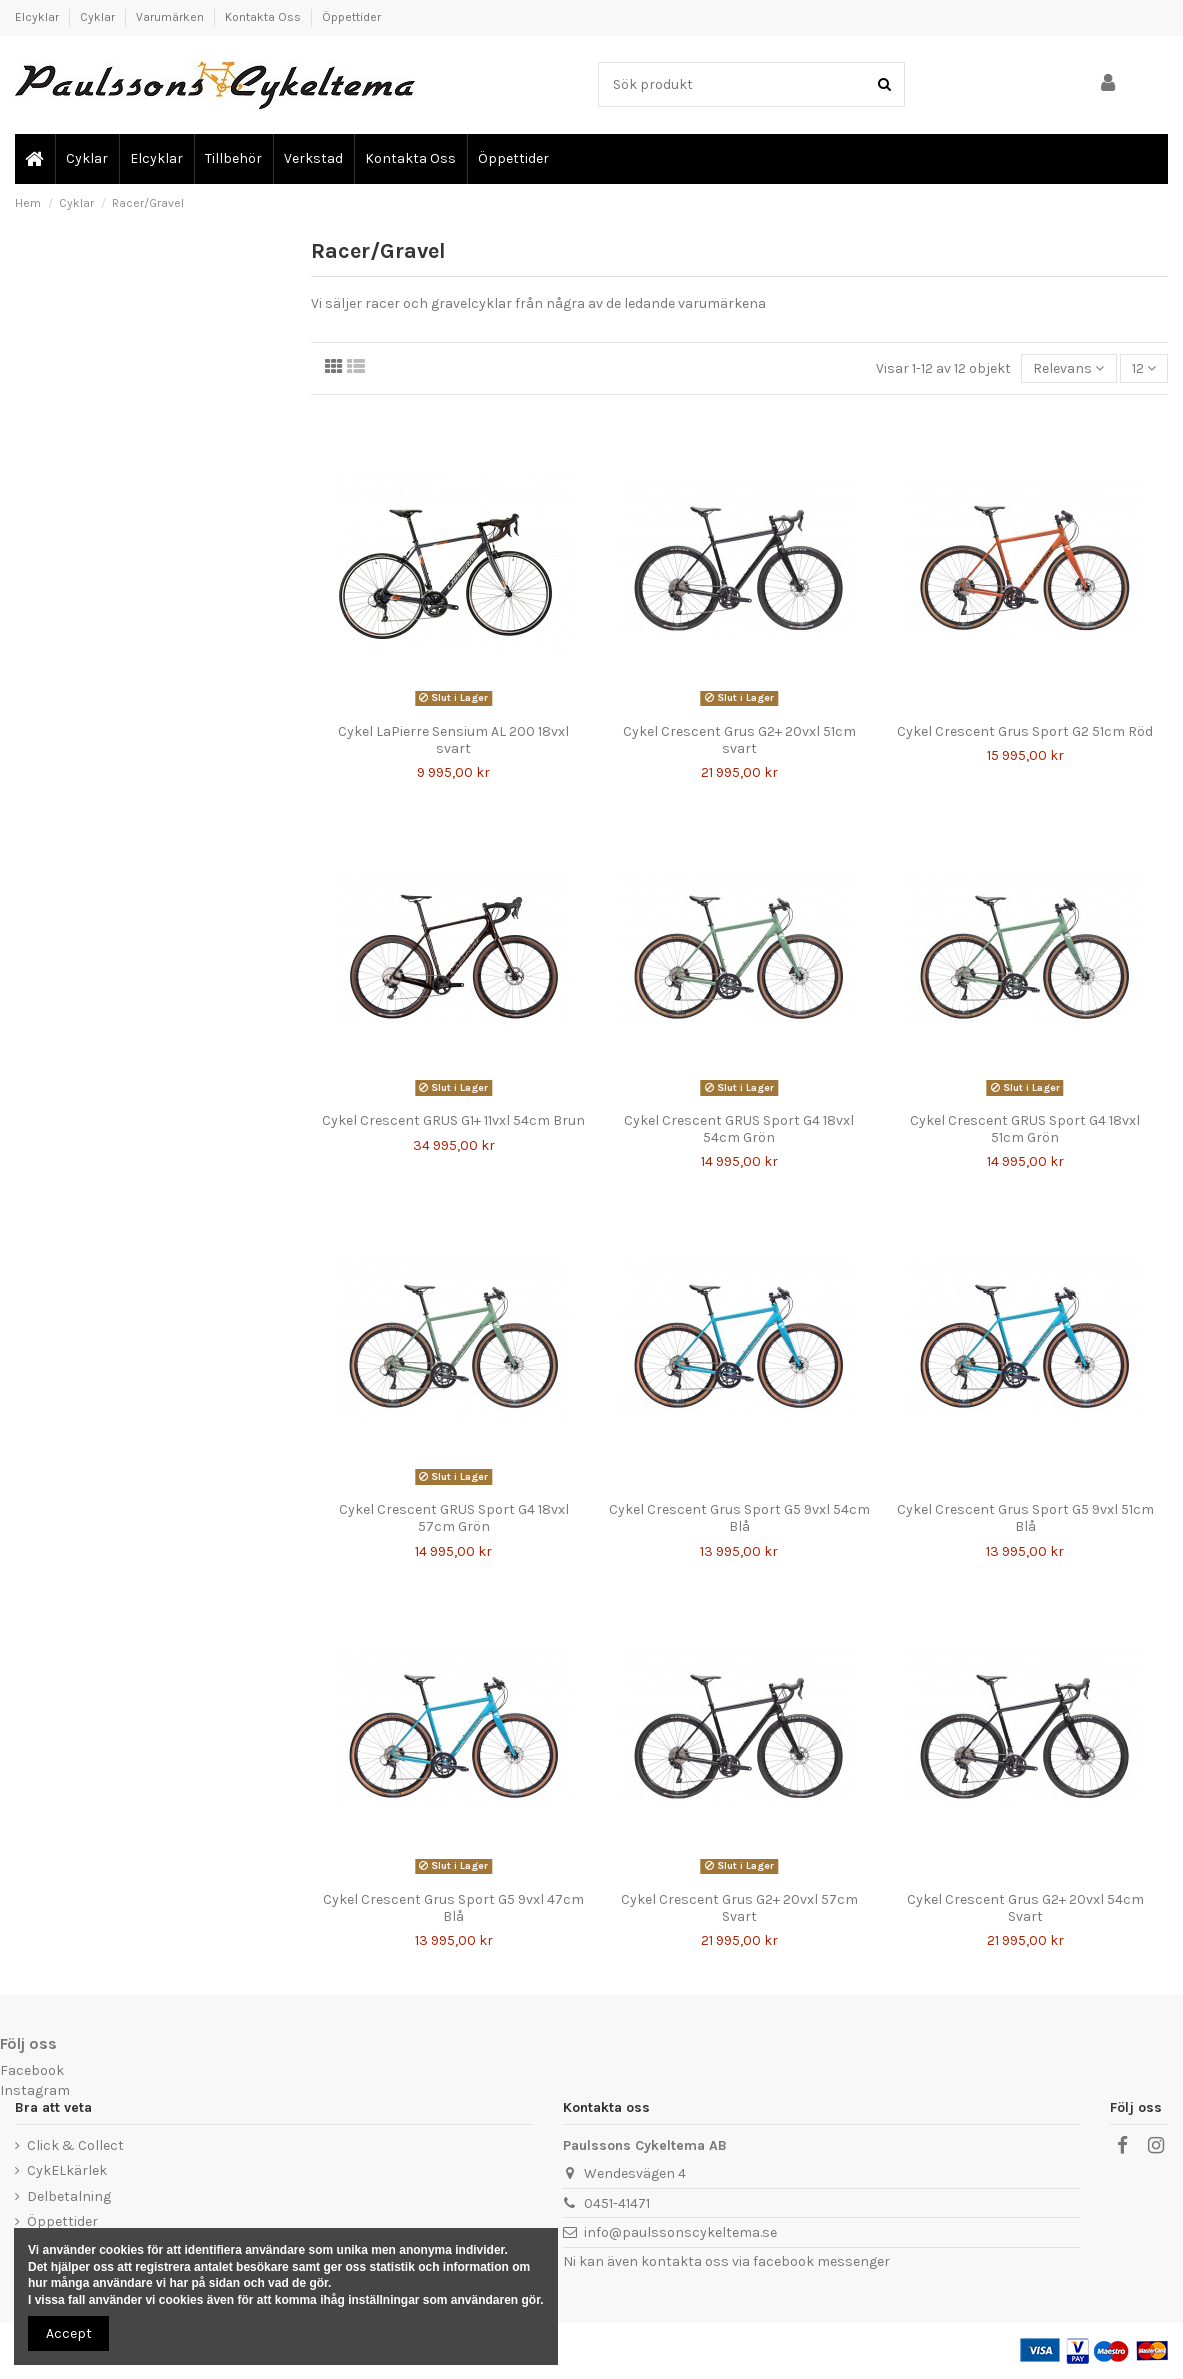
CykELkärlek (67, 2170)
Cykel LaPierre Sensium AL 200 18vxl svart (453, 740)
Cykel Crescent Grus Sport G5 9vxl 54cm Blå (739, 1518)
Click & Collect (75, 2145)
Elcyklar (38, 17)
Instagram (35, 2090)
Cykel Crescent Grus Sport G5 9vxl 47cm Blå (453, 1908)
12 (1144, 368)
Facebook (32, 2070)
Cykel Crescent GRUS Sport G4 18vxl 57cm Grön (454, 1518)
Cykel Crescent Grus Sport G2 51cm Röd (1025, 731)
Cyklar (99, 17)
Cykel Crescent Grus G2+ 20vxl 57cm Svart (739, 1908)
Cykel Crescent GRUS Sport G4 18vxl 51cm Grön (1025, 1129)
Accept (69, 2333)
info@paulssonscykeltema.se (680, 2232)
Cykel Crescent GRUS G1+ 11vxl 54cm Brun (453, 1120)
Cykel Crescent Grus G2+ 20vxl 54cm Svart (1025, 1908)
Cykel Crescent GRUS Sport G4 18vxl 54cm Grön (739, 1129)
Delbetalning (69, 2196)
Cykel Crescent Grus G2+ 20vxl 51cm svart (739, 740)
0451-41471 (617, 2203)
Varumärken (171, 17)
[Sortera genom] (1068, 368)
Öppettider (351, 17)
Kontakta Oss (264, 17)
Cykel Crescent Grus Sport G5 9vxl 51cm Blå (1025, 1518)
